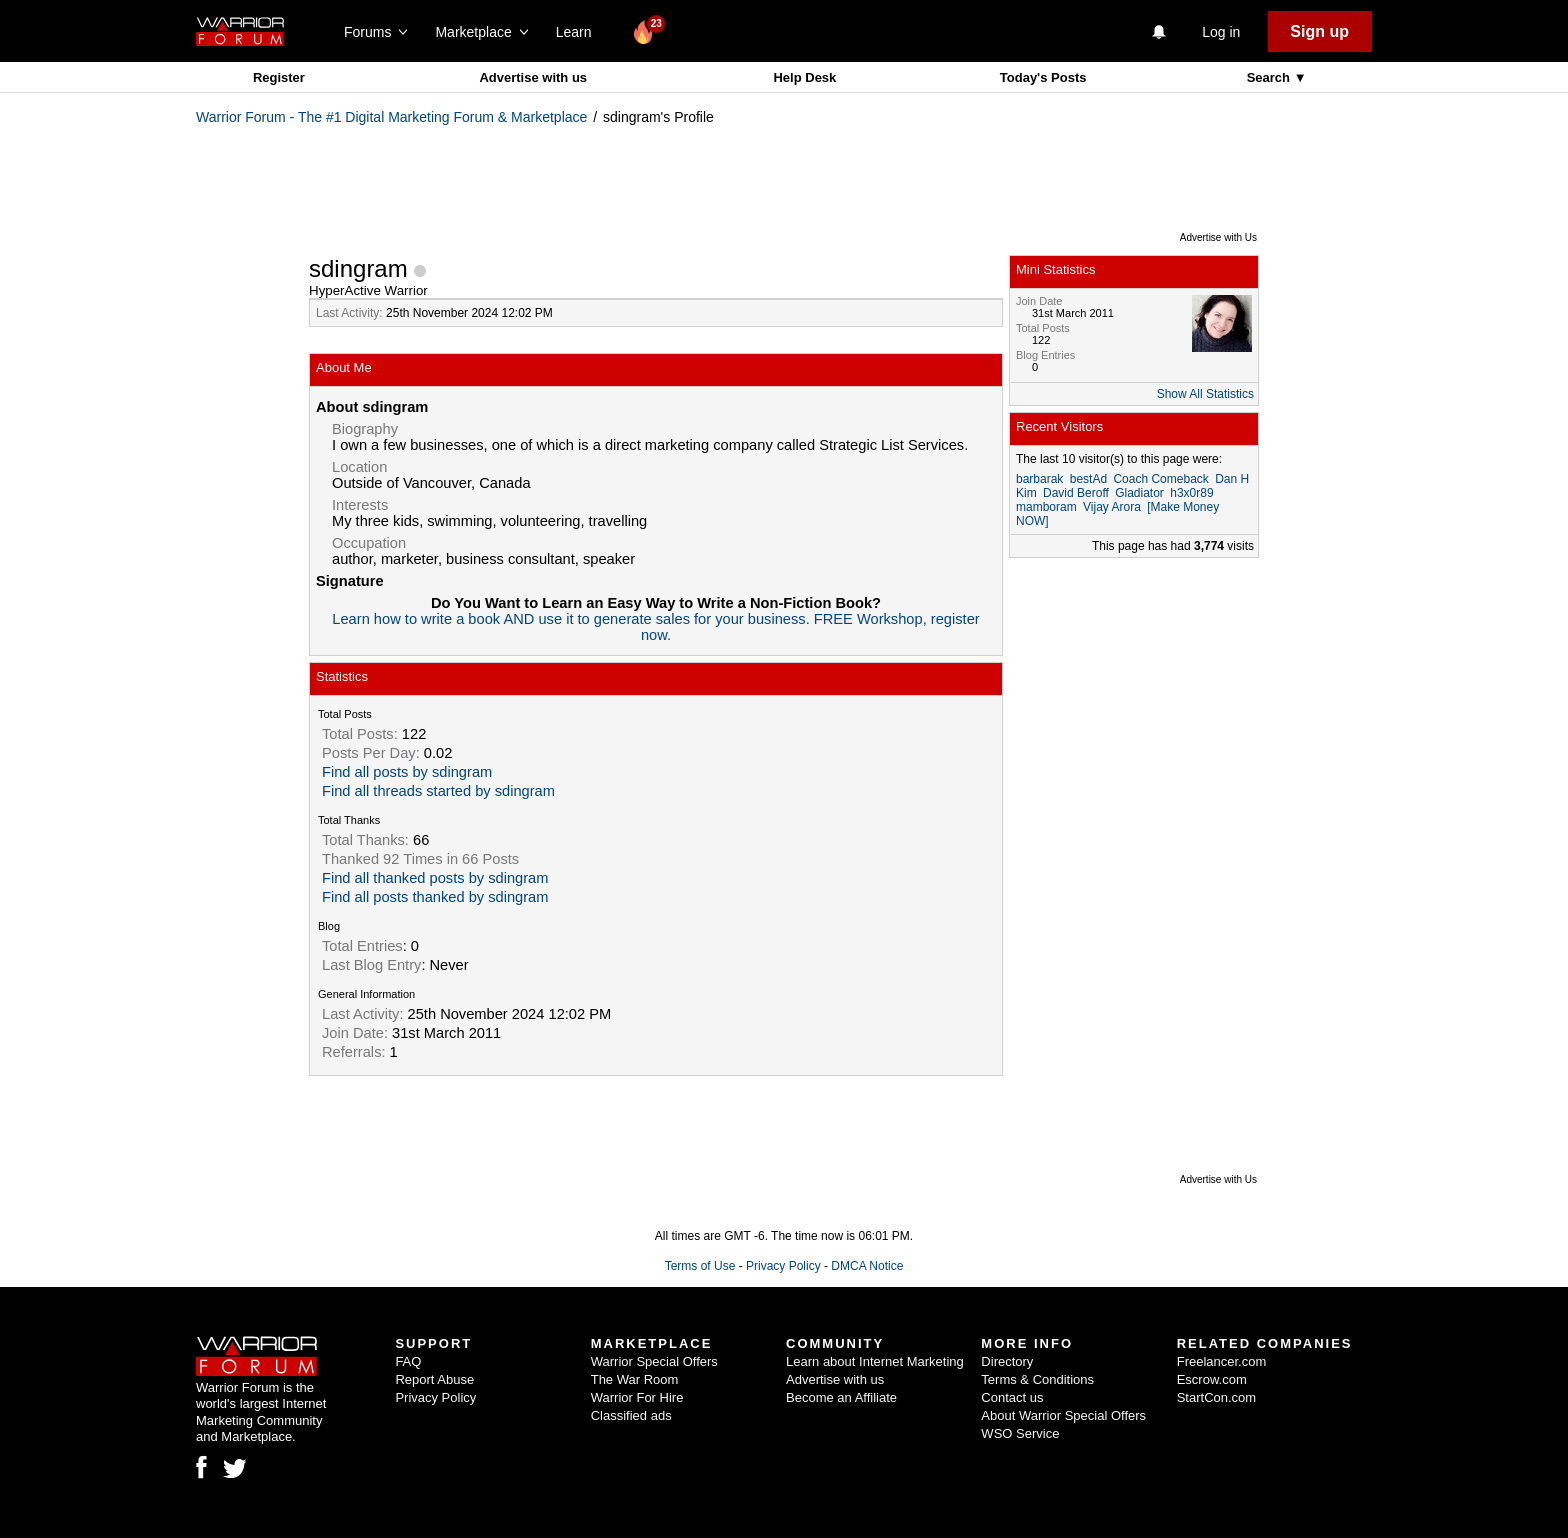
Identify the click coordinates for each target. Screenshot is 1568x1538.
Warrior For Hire (637, 1397)
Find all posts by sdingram (407, 772)
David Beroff (1076, 493)
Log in (1221, 32)
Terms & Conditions (1037, 1379)
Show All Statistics (1205, 394)
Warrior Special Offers (654, 1361)
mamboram (1046, 507)
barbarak (1039, 479)
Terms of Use (700, 1266)
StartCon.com (1216, 1397)
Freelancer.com (1222, 1361)
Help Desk (804, 77)
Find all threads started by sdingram (438, 791)
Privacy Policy (783, 1266)
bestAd (1088, 479)
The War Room (635, 1379)
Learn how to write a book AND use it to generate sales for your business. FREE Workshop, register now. (655, 627)
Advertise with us (533, 77)
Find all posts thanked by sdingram (435, 897)
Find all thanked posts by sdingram (435, 878)
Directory (1007, 1361)
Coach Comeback (1160, 479)
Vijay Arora (1112, 507)
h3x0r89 (1191, 493)
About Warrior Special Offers (1063, 1415)
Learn (579, 32)
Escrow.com (1212, 1379)
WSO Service (1020, 1433)
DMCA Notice (867, 1266)
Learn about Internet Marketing (875, 1361)
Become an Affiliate (841, 1397)
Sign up (1319, 31)
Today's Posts (1043, 77)
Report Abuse (434, 1379)
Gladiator (1139, 493)
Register (279, 77)
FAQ (408, 1361)
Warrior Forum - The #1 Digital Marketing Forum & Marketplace (391, 117)
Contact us (1012, 1397)
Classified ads (631, 1415)
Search (1270, 77)
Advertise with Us (1218, 237)
